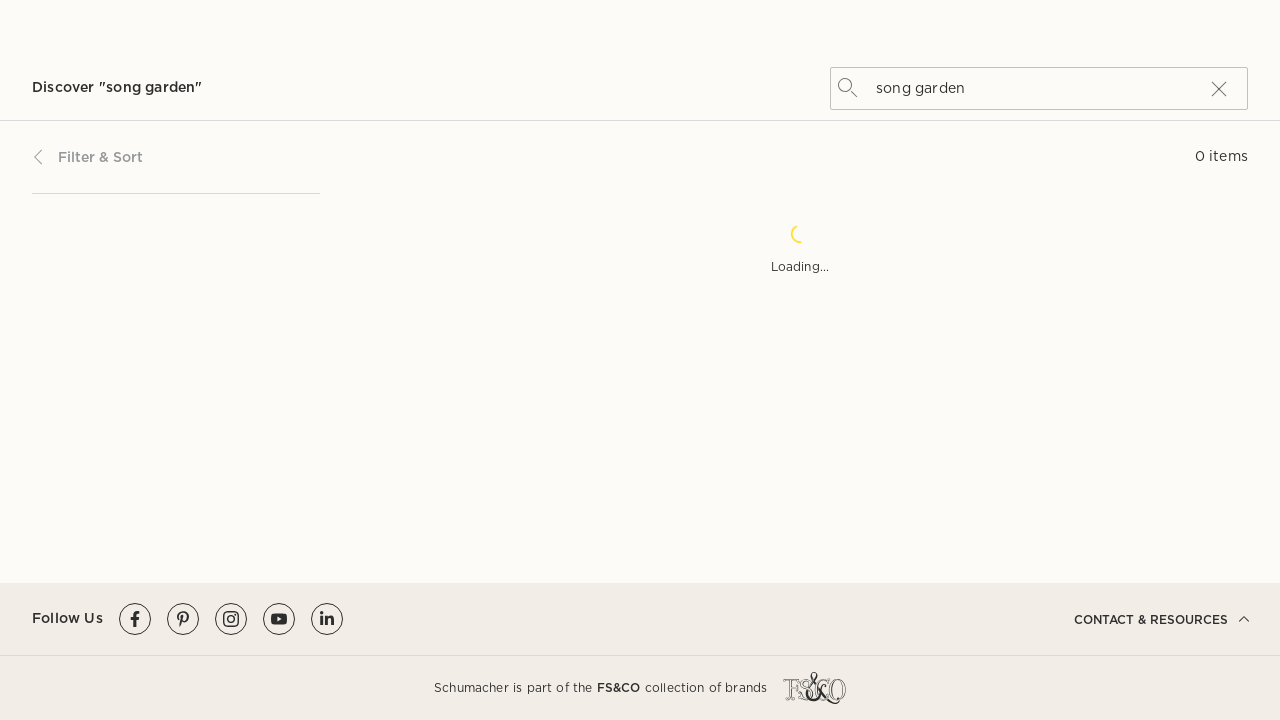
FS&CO (619, 687)
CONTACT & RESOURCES (1161, 619)
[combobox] (1035, 87)
